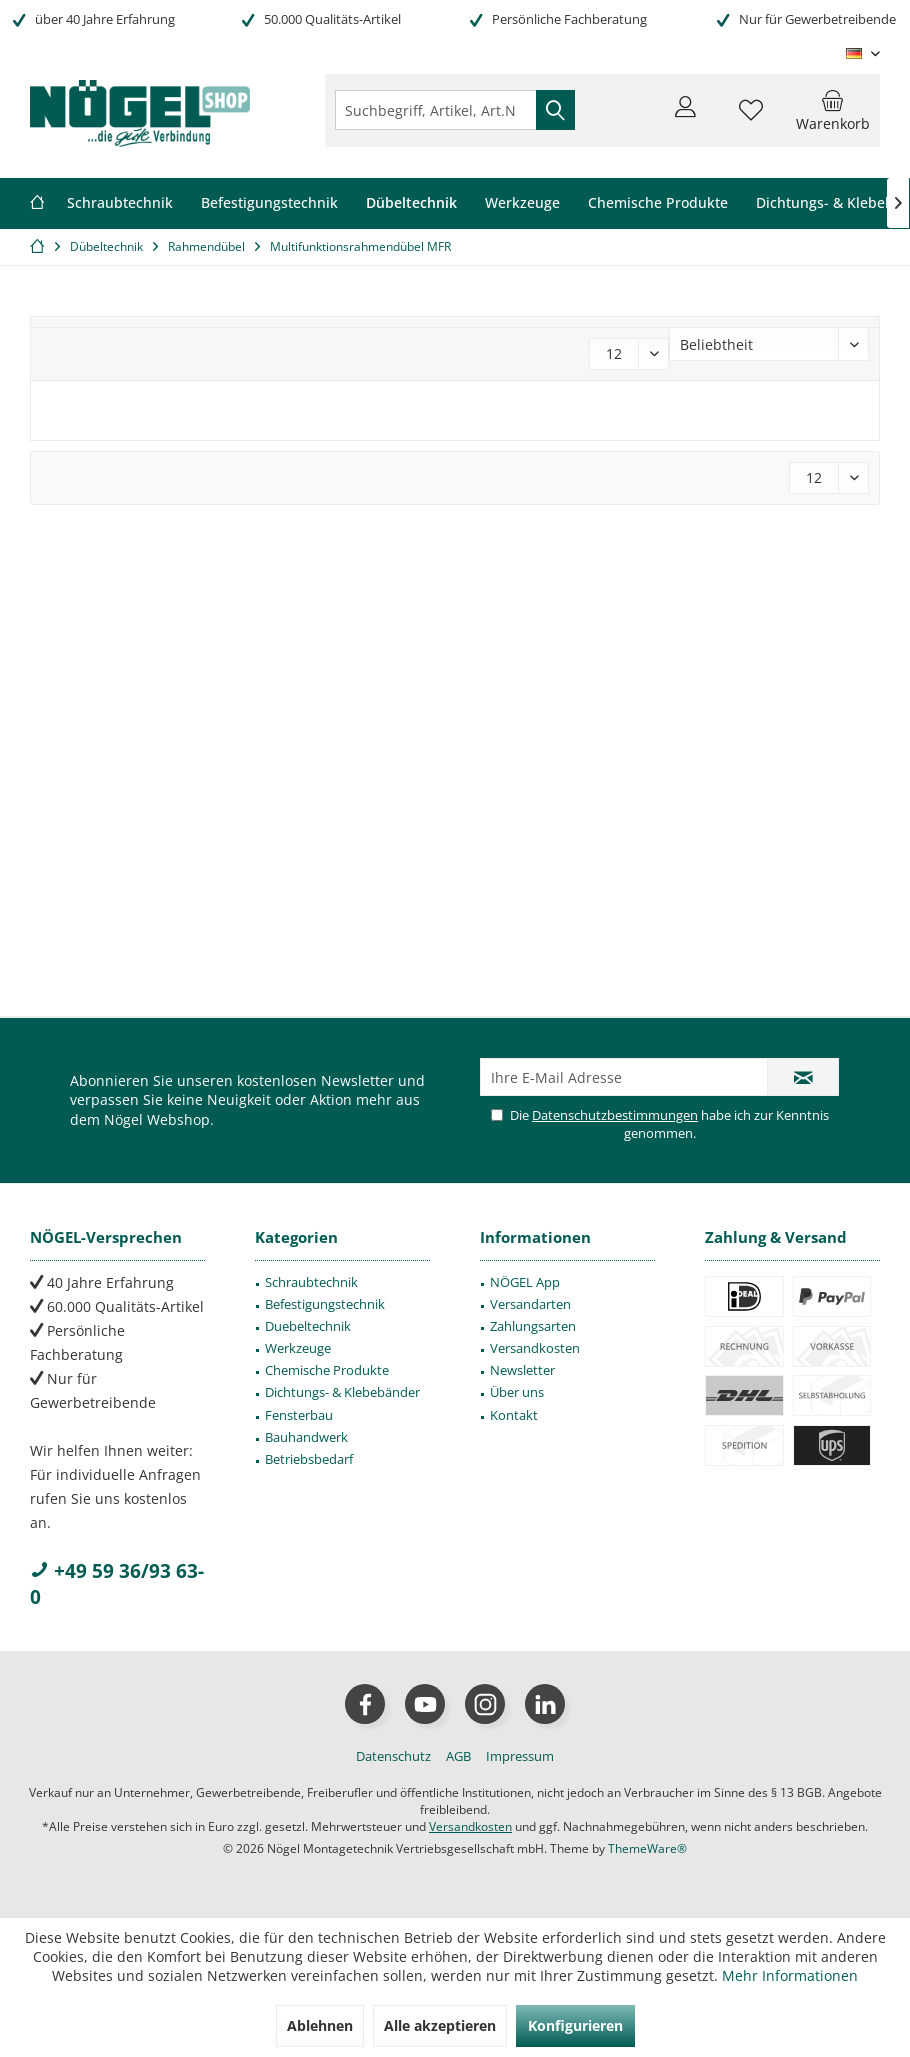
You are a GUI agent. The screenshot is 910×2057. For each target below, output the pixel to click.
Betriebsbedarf (309, 1459)
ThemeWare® (647, 1848)
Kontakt (514, 1415)
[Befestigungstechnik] (269, 203)
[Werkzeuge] (522, 203)
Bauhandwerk (306, 1437)
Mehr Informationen (790, 1975)
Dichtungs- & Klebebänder (342, 1392)
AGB (458, 1756)
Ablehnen (320, 2025)
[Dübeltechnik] (411, 203)
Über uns (517, 1392)
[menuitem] (833, 110)
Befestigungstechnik (325, 1304)
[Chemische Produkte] (658, 203)
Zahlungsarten (533, 1326)
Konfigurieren (575, 2025)
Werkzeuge (298, 1348)
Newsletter (522, 1370)
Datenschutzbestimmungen (615, 1115)
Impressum (520, 1756)
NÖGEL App (525, 1282)
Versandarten (530, 1304)
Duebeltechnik (308, 1326)
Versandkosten (535, 1348)
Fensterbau (299, 1415)
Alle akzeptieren (440, 2025)
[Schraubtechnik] (120, 203)
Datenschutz (393, 1756)
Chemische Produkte (327, 1370)
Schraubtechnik (311, 1282)
